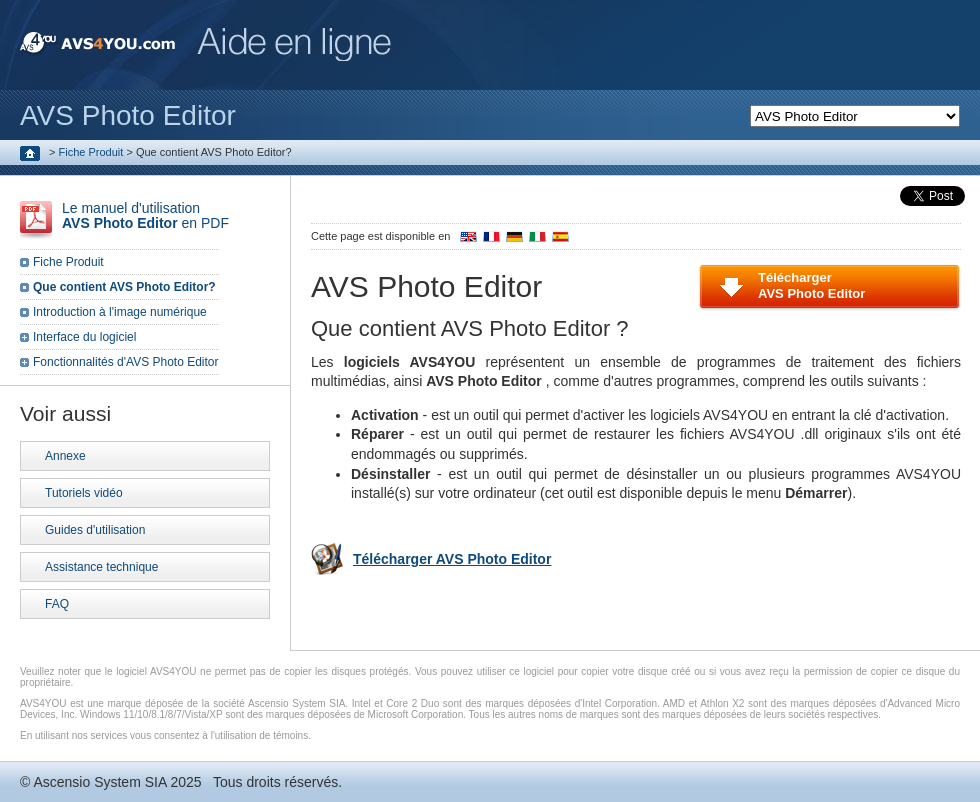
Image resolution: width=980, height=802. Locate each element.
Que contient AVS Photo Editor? (124, 287)
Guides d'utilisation (95, 530)
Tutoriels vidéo (84, 493)
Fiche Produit (91, 152)
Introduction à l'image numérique (120, 312)
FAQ (57, 604)
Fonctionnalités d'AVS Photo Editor (126, 362)
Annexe (65, 456)
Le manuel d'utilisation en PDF (145, 215)
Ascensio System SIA (99, 782)
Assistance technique (101, 567)
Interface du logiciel (84, 337)
